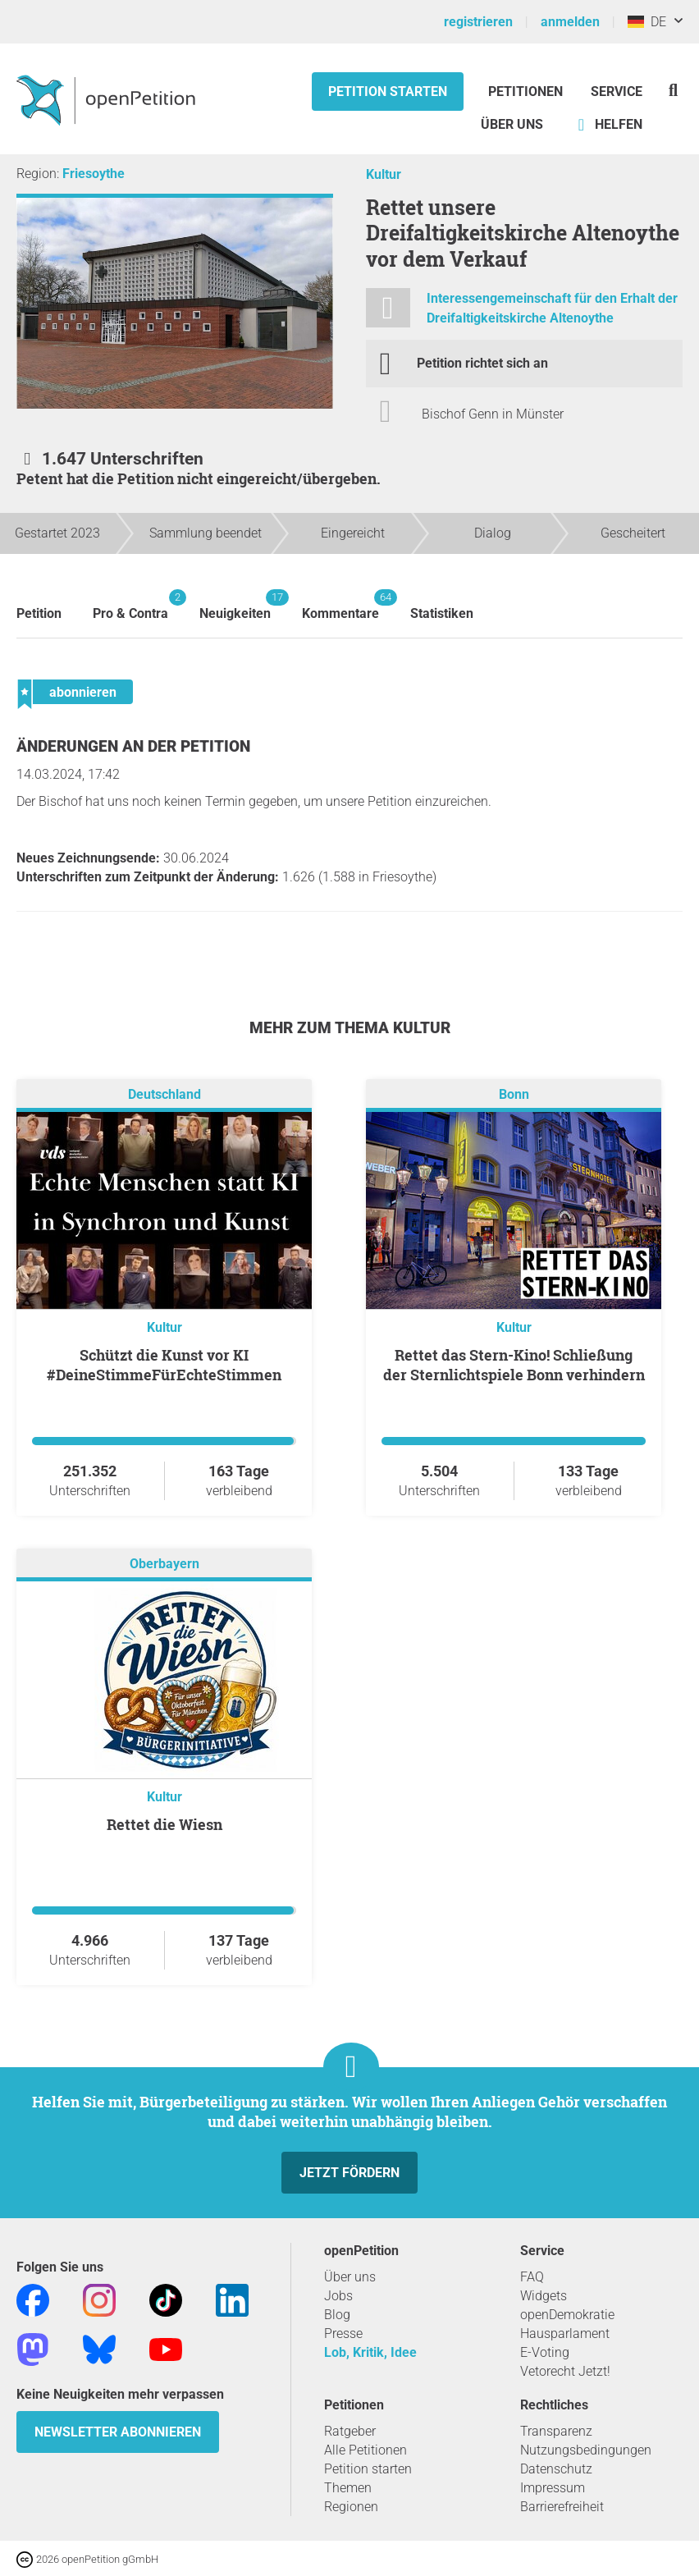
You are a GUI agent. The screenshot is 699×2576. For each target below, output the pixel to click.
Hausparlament (565, 2333)
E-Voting (544, 2352)
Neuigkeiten (235, 605)
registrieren (478, 22)
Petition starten (387, 91)
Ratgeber (350, 2431)
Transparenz (556, 2431)
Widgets (543, 2296)
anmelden (570, 22)
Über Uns (512, 124)
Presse (343, 2333)
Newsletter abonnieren (117, 2432)
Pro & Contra (130, 605)
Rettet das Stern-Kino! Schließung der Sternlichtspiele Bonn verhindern (514, 1364)
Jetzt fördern (349, 2172)
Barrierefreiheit (562, 2506)
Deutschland (164, 1095)
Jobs (338, 2296)
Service (616, 91)
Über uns (350, 2277)
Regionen (351, 2506)
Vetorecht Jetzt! (565, 2371)
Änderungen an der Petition (133, 746)
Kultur (383, 174)
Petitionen (527, 91)
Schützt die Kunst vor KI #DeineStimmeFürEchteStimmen (164, 1364)
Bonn (514, 1095)
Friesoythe (93, 173)
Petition (39, 613)
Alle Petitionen (365, 2450)
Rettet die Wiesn (164, 1824)
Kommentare (340, 605)
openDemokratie (567, 2314)
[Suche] (673, 89)
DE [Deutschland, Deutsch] (647, 22)
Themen (348, 2488)
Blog (337, 2314)
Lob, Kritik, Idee (370, 2352)
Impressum (552, 2488)
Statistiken (441, 613)
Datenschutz (556, 2469)
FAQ (532, 2277)
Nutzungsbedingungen (585, 2450)
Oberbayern (164, 1564)
